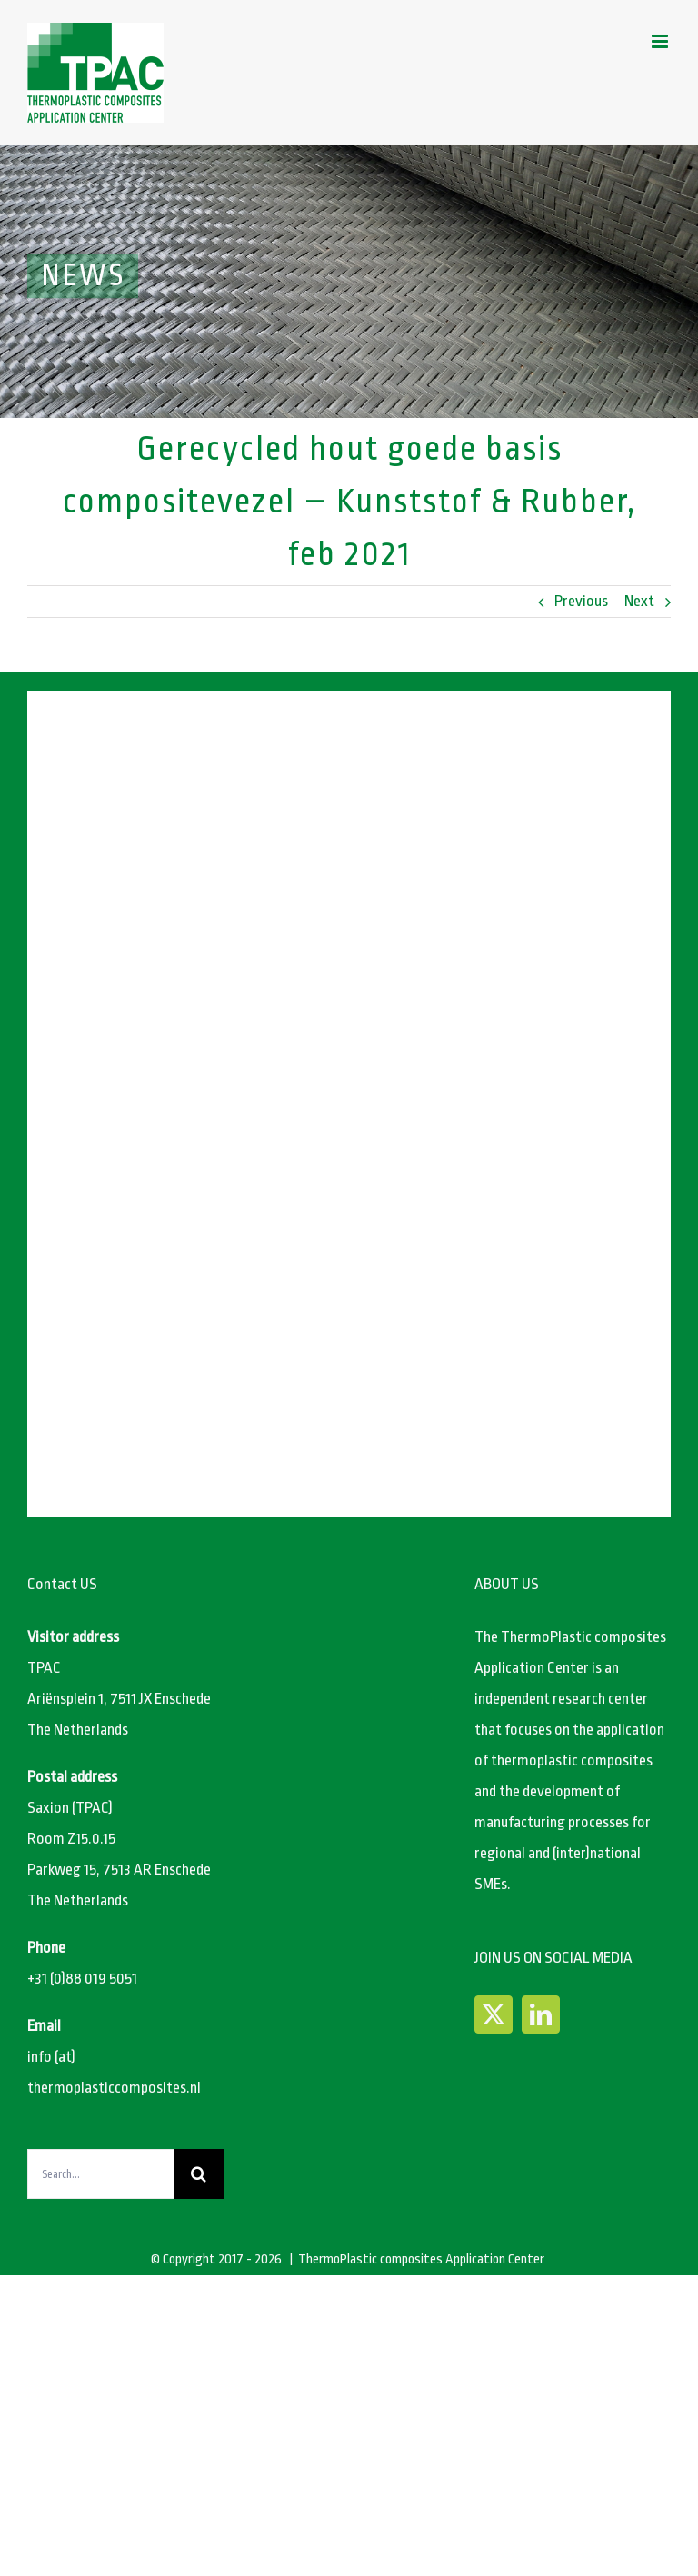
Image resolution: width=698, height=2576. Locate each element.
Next (639, 601)
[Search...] (100, 2174)
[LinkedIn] (541, 2014)
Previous (581, 601)
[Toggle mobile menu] (661, 41)
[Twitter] (493, 2014)
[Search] (199, 2174)
